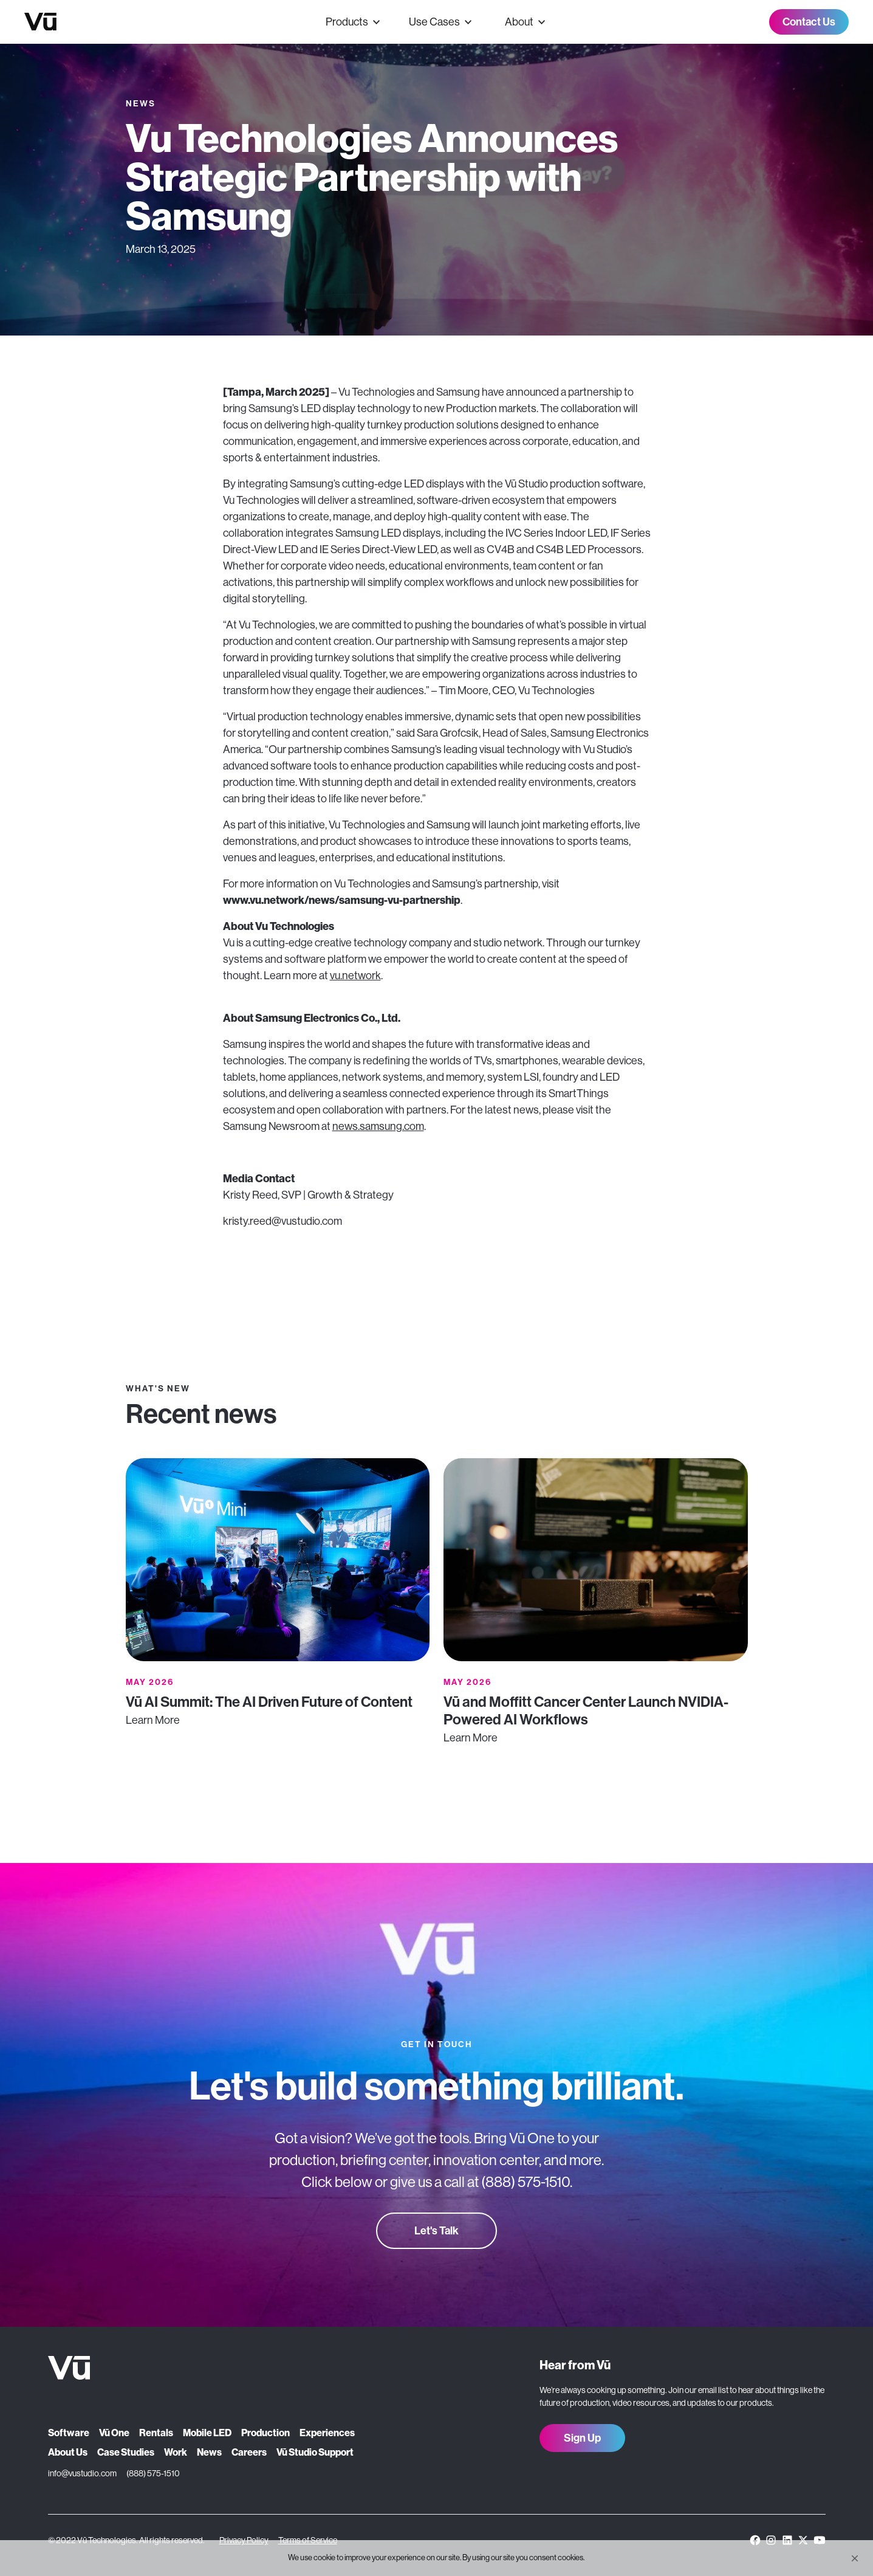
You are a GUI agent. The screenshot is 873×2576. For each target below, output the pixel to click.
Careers (249, 2452)
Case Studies (125, 2452)
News (209, 2452)
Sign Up (582, 2438)
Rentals (156, 2433)
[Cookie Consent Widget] (436, 2558)
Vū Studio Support (315, 2452)
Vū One (114, 2433)
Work (175, 2452)
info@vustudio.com (82, 2473)
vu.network (355, 975)
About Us (67, 2452)
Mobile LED (207, 2433)
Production (265, 2433)
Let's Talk (436, 2230)
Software (68, 2433)
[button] (855, 2558)
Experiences (327, 2433)
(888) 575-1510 (153, 2473)
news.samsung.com (378, 1126)
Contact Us (808, 22)
